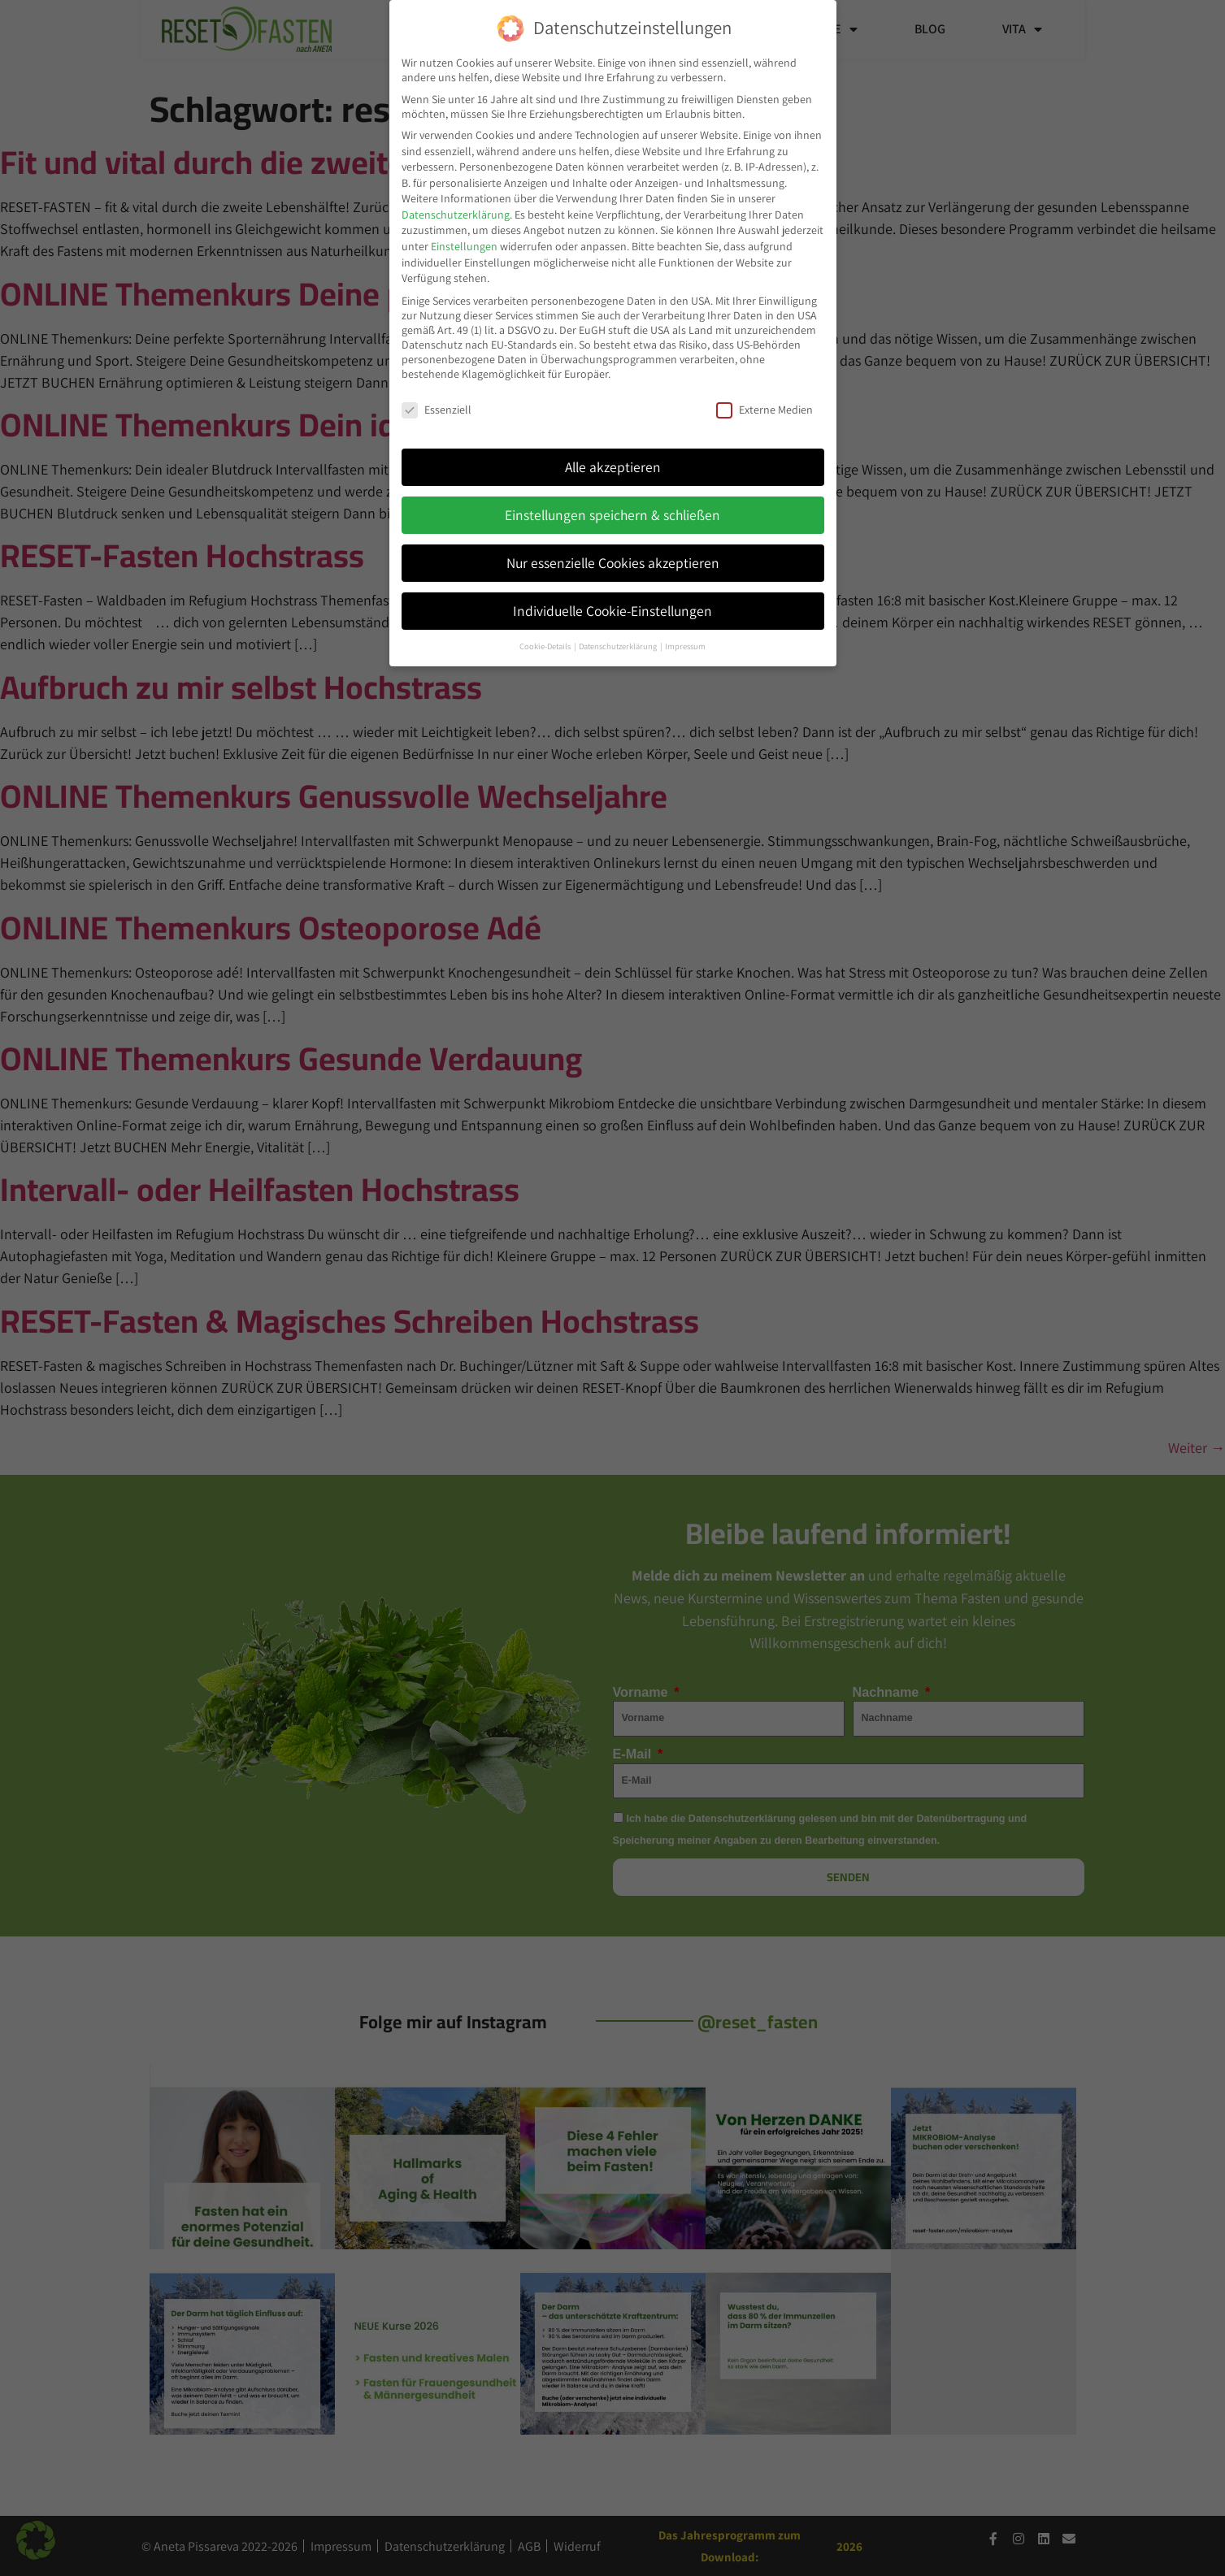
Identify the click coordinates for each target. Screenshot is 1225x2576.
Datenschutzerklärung (456, 213)
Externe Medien (764, 408)
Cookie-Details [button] (545, 645)
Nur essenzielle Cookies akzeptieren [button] (612, 562)
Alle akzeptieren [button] (613, 466)
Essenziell (436, 408)
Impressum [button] (685, 645)
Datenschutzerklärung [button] (618, 645)
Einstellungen (464, 245)
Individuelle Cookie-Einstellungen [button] (612, 610)
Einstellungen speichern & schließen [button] (612, 514)
